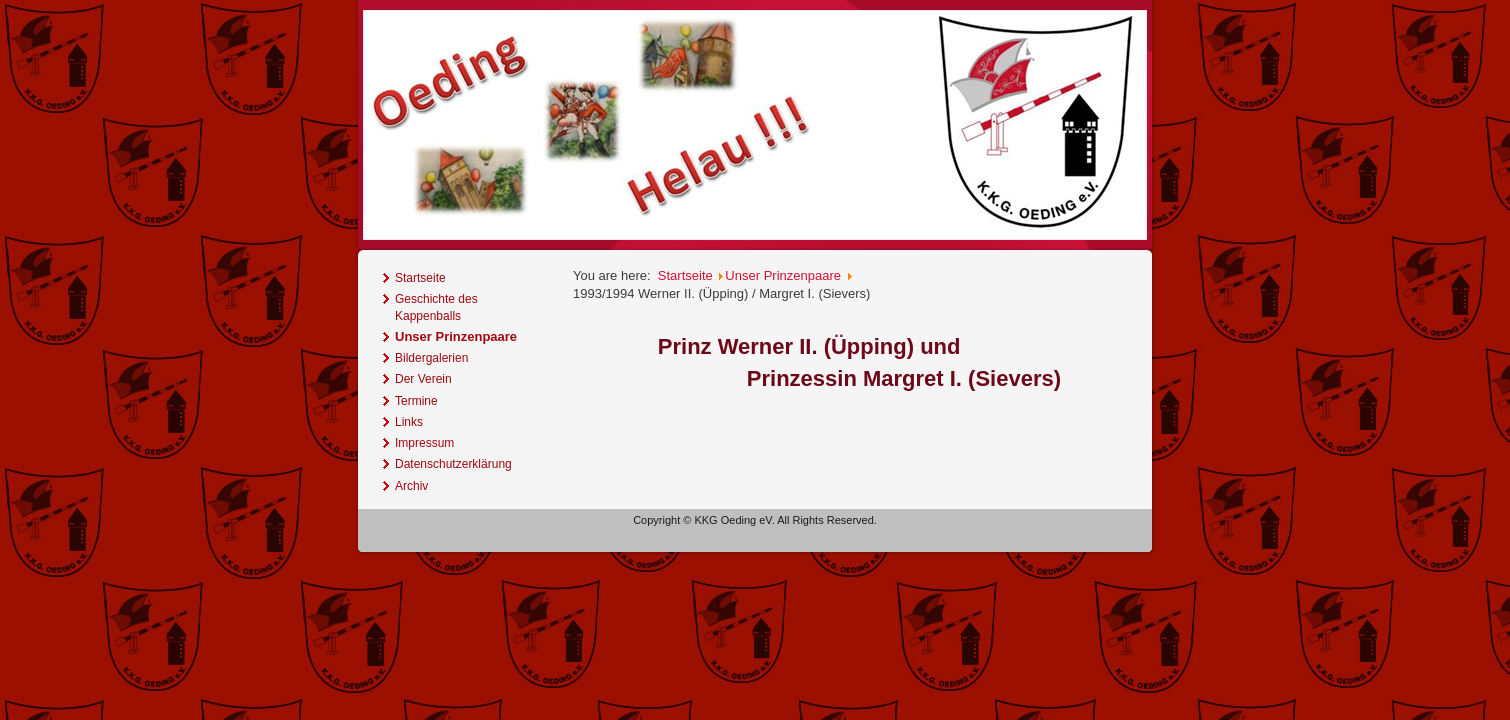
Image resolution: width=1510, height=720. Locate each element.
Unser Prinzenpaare (456, 336)
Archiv (411, 486)
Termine (416, 401)
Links (409, 422)
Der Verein (423, 379)
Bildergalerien (431, 358)
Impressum (424, 443)
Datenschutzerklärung (453, 464)
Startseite (420, 278)
